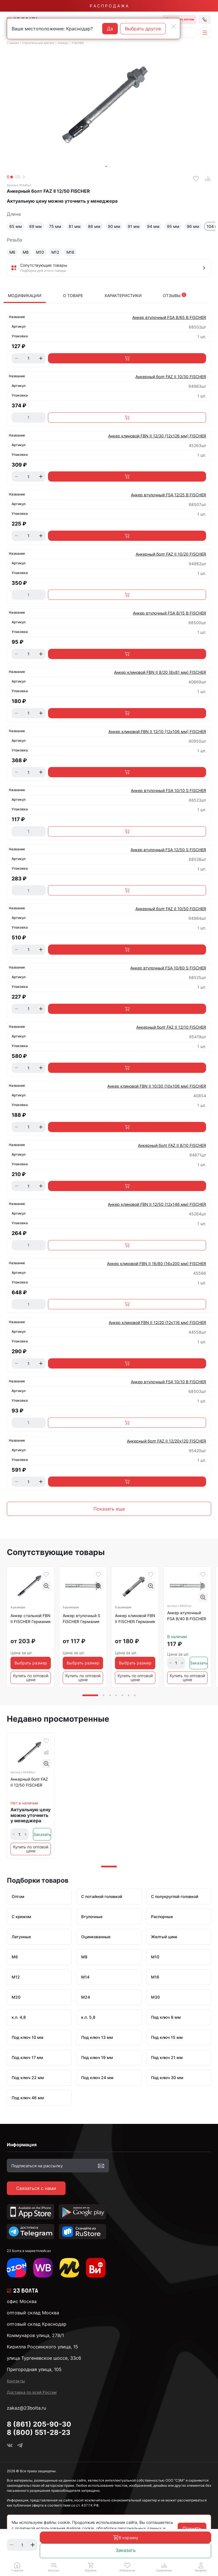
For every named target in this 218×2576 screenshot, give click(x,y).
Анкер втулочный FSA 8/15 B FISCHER (169, 613)
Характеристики (123, 295)
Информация (22, 2144)
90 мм (114, 226)
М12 (55, 252)
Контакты (16, 2380)
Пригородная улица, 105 (34, 2369)
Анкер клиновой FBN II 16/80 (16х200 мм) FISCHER (156, 1263)
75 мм (55, 226)
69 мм (35, 226)
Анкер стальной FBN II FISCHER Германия (31, 1618)
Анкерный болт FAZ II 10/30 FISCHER (170, 376)
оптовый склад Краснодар (36, 2324)
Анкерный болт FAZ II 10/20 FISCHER (171, 554)
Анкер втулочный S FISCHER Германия (81, 1618)
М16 (70, 252)
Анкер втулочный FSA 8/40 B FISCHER (186, 1615)
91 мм (134, 226)
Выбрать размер (30, 1662)
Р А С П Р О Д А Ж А (109, 5)
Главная (13, 43)
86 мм (94, 226)
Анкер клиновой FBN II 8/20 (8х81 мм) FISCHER (160, 672)
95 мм (173, 226)
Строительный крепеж (38, 43)
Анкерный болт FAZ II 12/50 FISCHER (29, 1782)
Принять (192, 2528)
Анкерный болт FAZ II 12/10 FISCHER (171, 1027)
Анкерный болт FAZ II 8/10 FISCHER (172, 1145)
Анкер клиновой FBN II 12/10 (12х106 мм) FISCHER (157, 731)
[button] (54, 2567)
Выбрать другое (143, 28)
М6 (12, 252)
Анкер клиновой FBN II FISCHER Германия (135, 1618)
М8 (26, 252)
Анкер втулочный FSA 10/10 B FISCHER (168, 1381)
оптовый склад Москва (33, 2313)
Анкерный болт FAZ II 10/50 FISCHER (170, 908)
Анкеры (63, 43)
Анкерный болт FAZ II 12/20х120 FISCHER (166, 1441)
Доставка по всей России (31, 2392)
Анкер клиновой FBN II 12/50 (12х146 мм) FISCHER (157, 1204)
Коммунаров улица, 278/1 (35, 2335)
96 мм (193, 226)
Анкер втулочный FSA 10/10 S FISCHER (168, 790)
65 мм (15, 226)
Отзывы (174, 295)
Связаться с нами (36, 2188)
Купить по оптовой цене (30, 1677)
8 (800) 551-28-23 (38, 2432)
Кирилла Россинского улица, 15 (42, 2347)
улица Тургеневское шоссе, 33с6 (44, 2358)
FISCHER (77, 43)
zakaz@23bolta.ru (26, 2408)
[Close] (173, 26)
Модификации (24, 295)
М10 (40, 252)
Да (110, 28)
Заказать (126, 2550)
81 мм (75, 226)
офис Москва (22, 2301)
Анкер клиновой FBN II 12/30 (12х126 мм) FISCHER (157, 435)
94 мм (153, 226)
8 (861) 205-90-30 (39, 2424)
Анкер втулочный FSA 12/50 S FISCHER (168, 849)
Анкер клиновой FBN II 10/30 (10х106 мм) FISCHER (156, 1086)
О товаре (73, 295)
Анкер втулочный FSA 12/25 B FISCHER (168, 494)
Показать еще (109, 1509)
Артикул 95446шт (19, 185)
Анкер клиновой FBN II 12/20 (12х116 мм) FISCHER (157, 1322)
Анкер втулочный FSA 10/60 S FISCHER (168, 967)
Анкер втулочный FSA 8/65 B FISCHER (169, 317)
